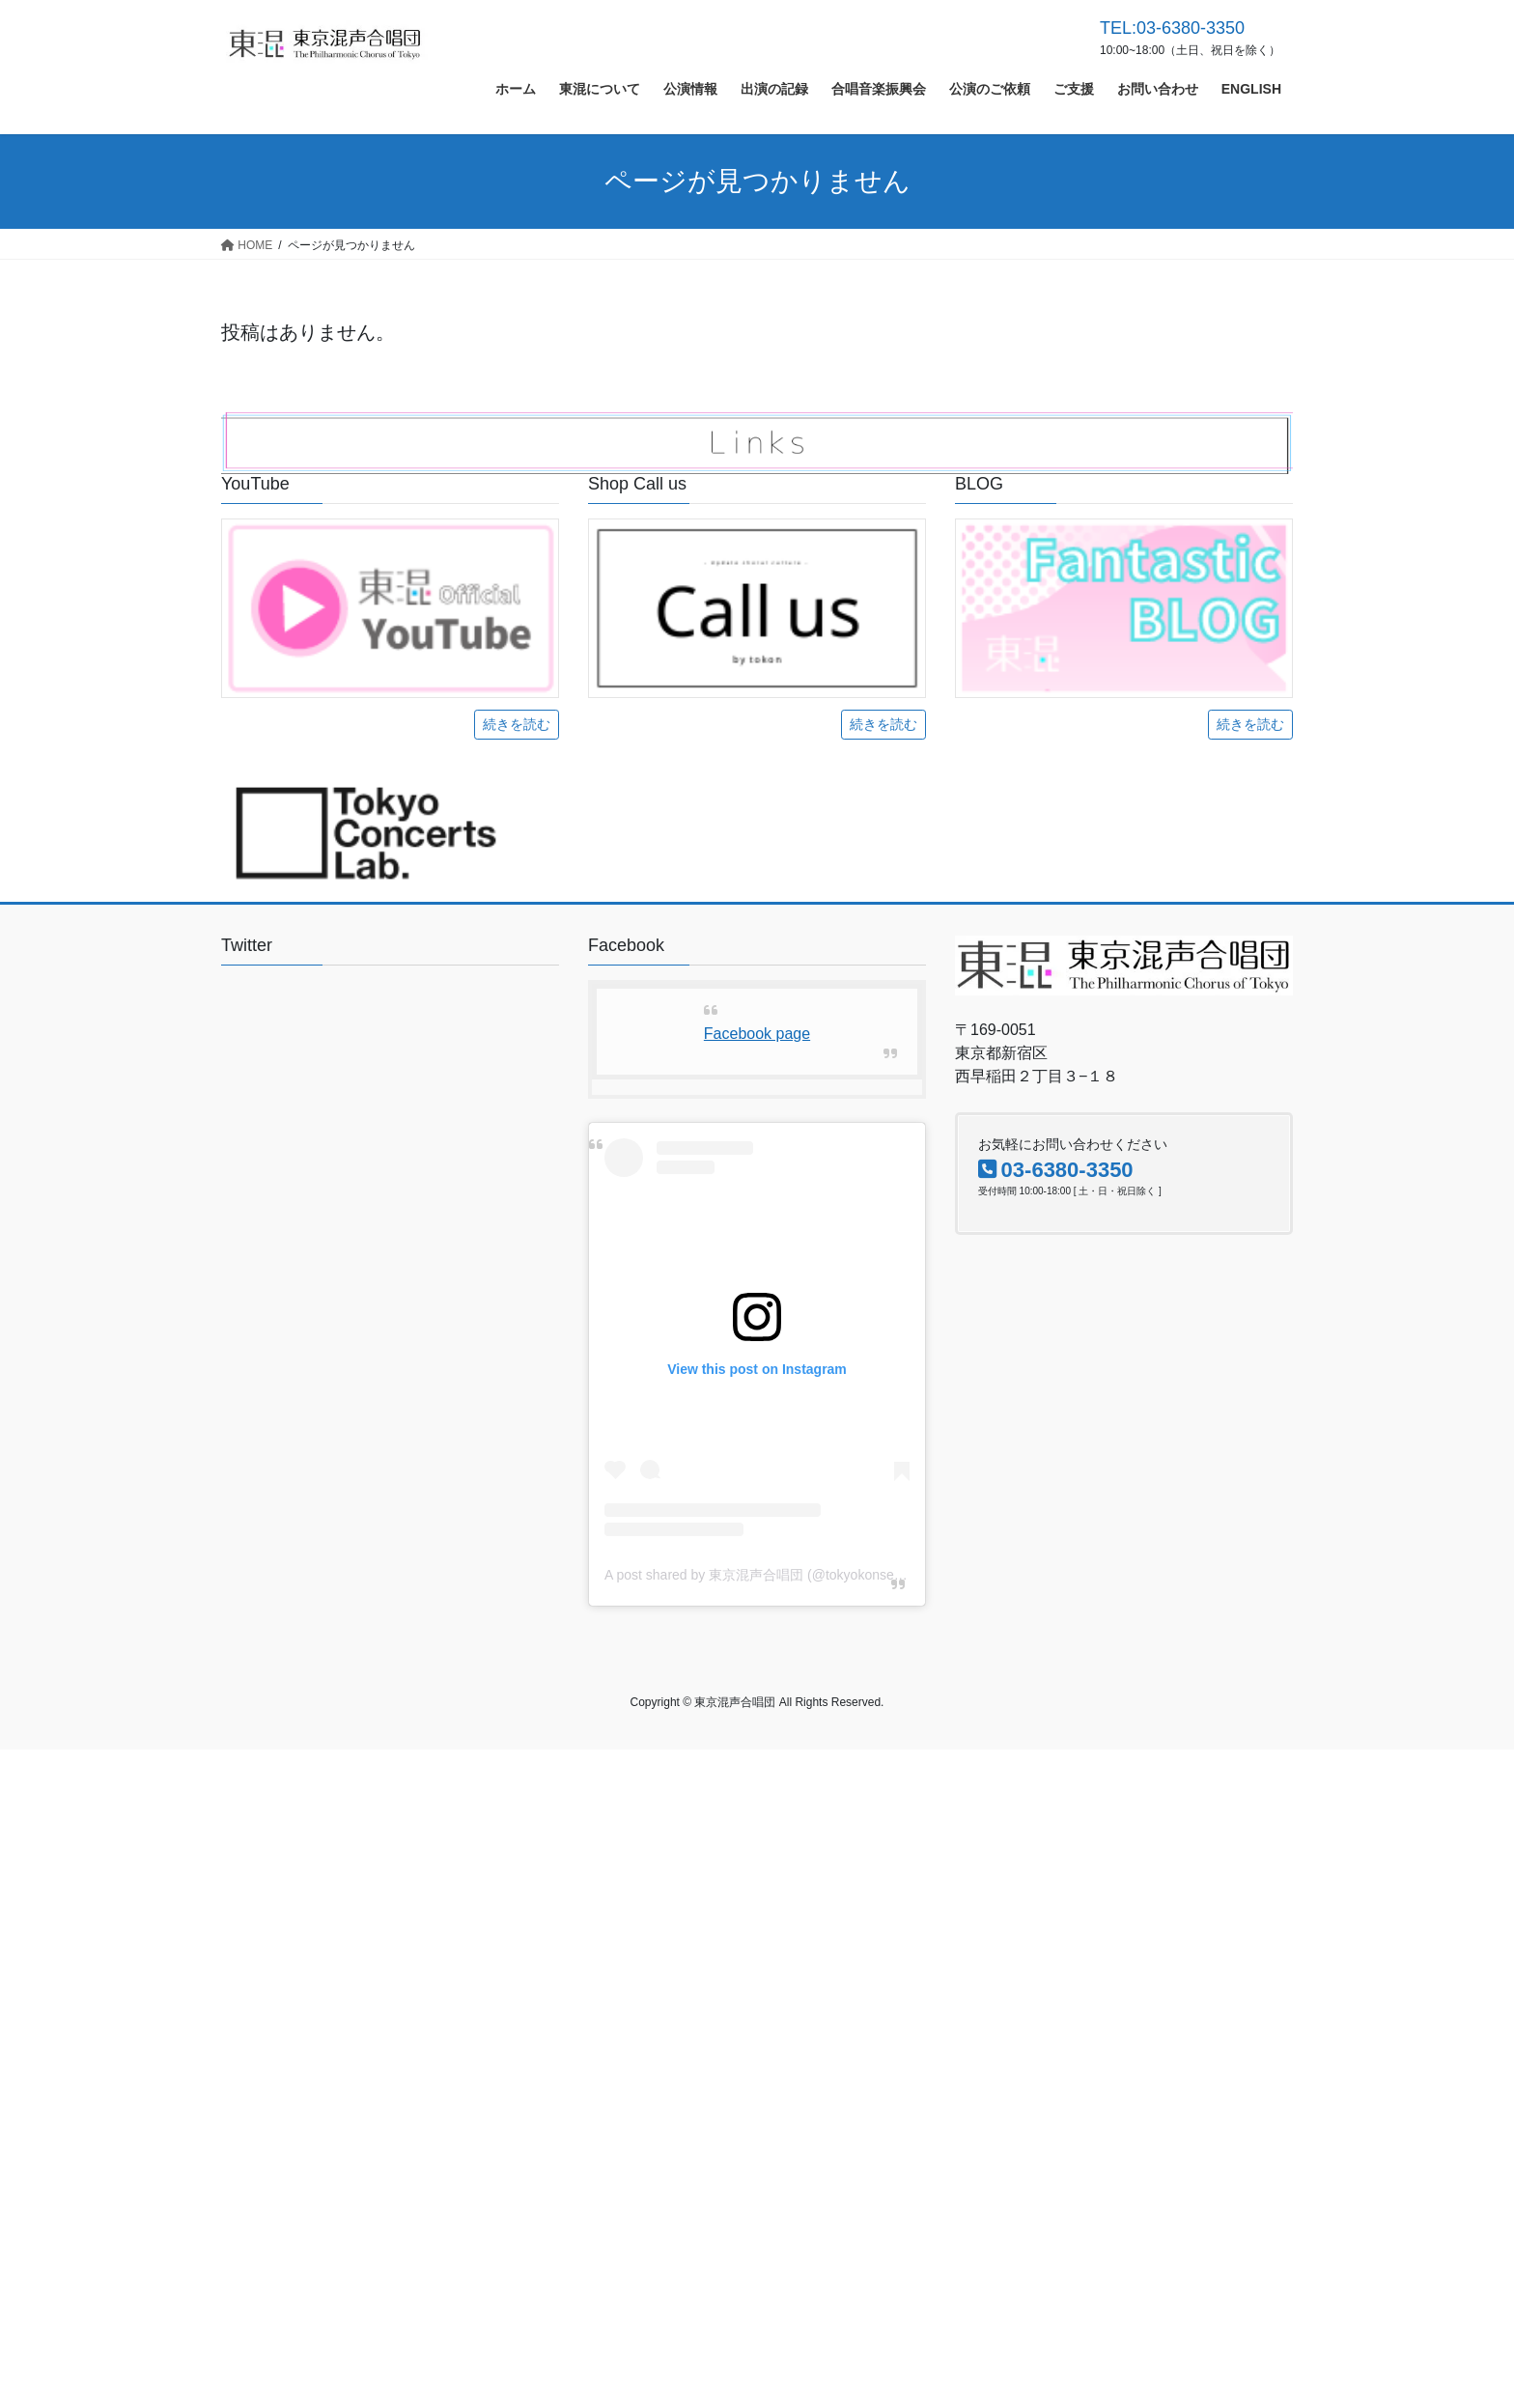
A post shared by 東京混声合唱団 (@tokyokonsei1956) (768, 1574)
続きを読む (516, 724)
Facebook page (757, 1033)
